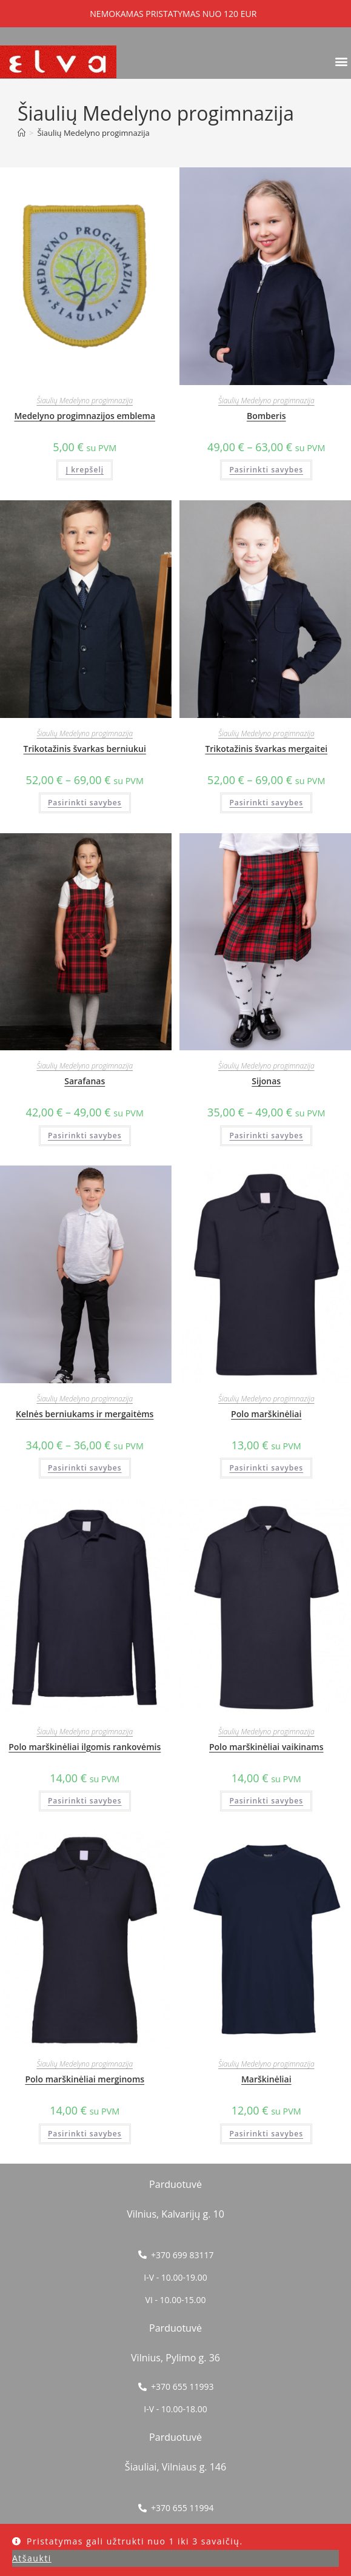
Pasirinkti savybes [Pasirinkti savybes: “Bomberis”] (266, 470)
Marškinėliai (266, 2079)
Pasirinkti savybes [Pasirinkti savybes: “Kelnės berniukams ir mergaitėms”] (85, 1468)
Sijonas (266, 1081)
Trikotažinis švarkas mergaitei (266, 748)
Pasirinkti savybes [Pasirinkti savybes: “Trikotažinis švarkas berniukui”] (85, 802)
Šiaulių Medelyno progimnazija (93, 132)
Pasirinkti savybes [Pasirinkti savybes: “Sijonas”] (266, 1135)
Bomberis (266, 415)
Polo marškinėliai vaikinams (266, 1747)
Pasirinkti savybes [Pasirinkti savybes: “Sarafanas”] (85, 1135)
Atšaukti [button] (32, 2558)
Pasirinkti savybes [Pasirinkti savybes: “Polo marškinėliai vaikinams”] (266, 1801)
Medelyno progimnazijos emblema (84, 415)
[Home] (21, 132)
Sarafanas (84, 1081)
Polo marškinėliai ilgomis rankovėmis (84, 1747)
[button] (341, 61)
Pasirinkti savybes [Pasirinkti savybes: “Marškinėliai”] (266, 2133)
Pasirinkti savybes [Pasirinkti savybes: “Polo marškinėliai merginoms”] (85, 2133)
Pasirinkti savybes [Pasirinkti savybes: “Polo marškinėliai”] (266, 1468)
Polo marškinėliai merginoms (84, 2079)
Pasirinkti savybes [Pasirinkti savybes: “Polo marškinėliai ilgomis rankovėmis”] (85, 1801)
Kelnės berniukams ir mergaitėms (84, 1414)
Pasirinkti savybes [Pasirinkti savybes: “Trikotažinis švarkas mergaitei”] (266, 802)
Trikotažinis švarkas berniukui (85, 748)
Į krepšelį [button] (84, 470)
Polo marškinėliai (266, 1414)
